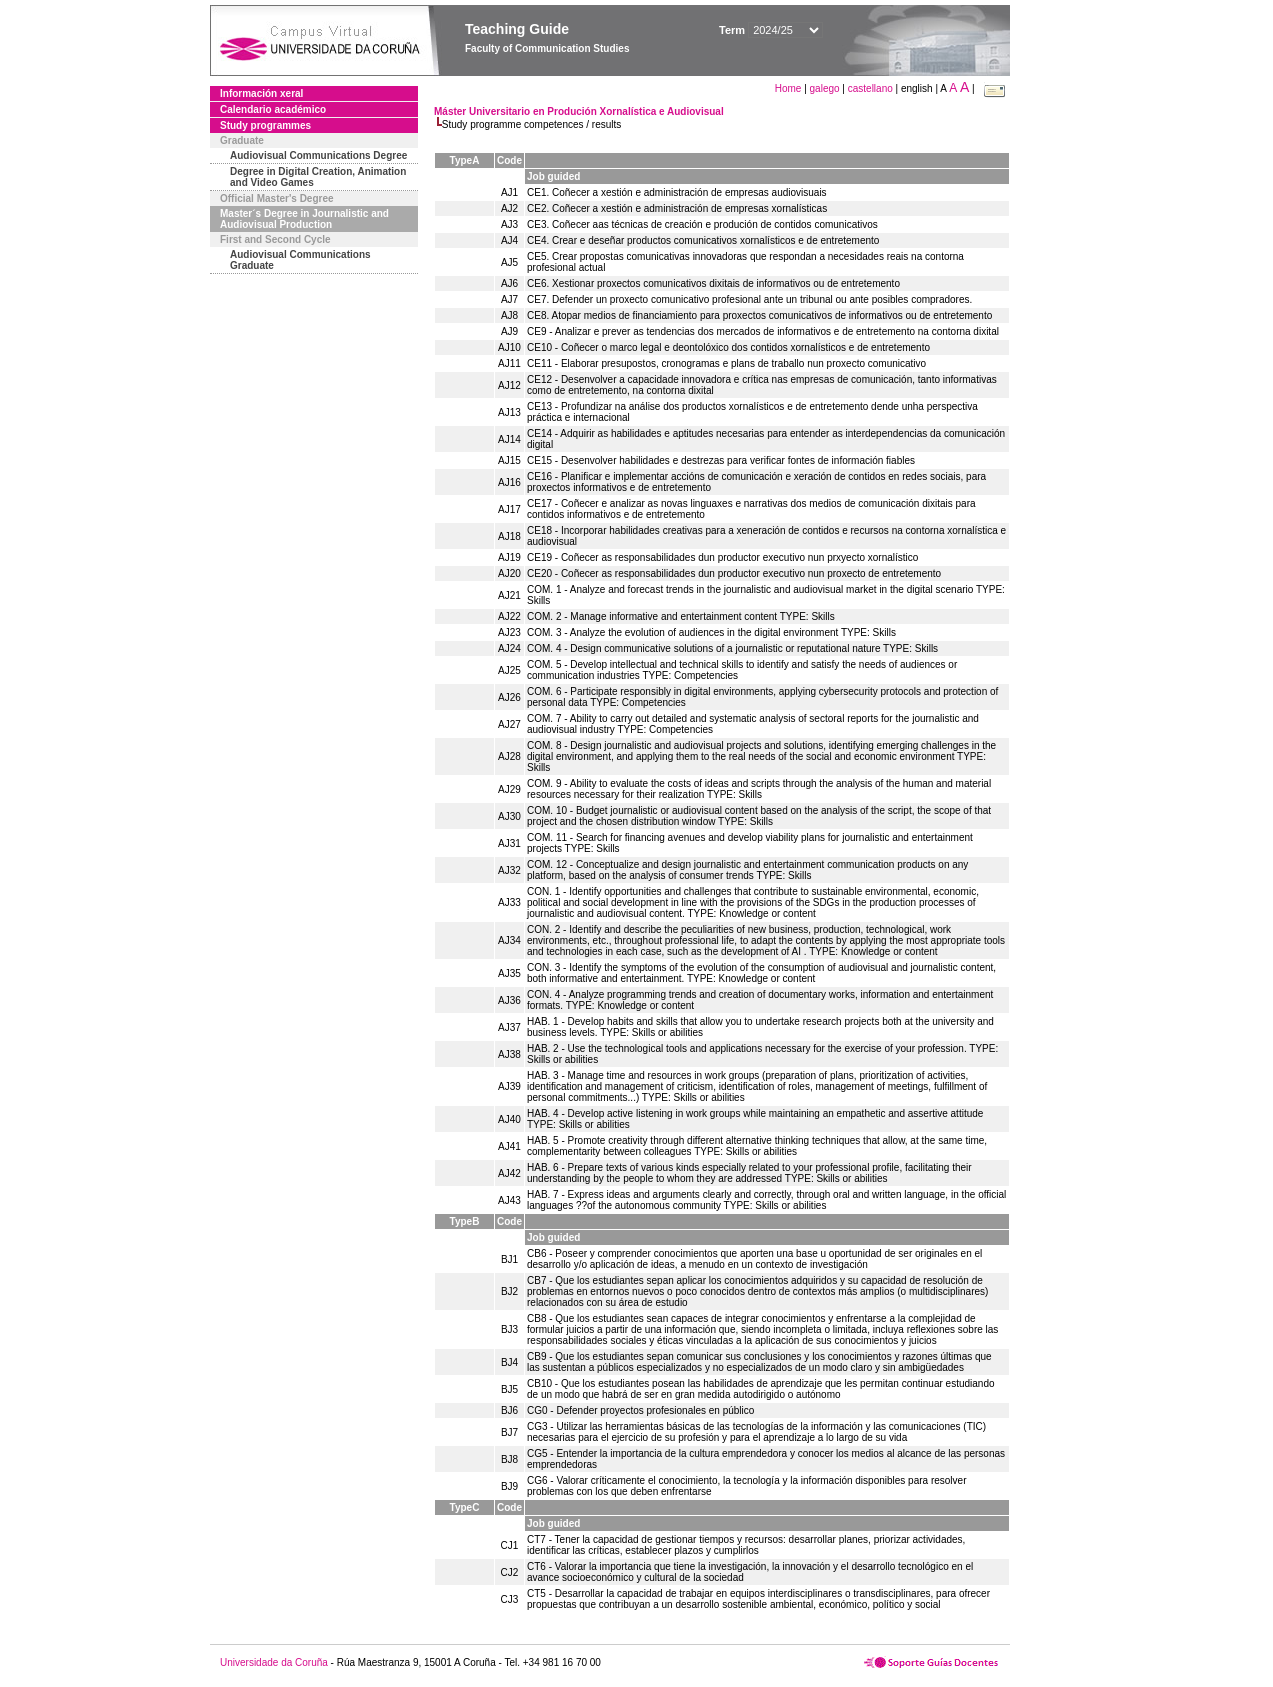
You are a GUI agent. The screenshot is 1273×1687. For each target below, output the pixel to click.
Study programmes (265, 125)
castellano (870, 88)
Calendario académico (273, 109)
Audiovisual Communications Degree (318, 155)
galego (825, 88)
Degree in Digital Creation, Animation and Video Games (318, 177)
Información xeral (261, 93)
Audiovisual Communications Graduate (300, 260)
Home (789, 88)
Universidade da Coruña (274, 1662)
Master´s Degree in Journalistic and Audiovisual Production (304, 219)
